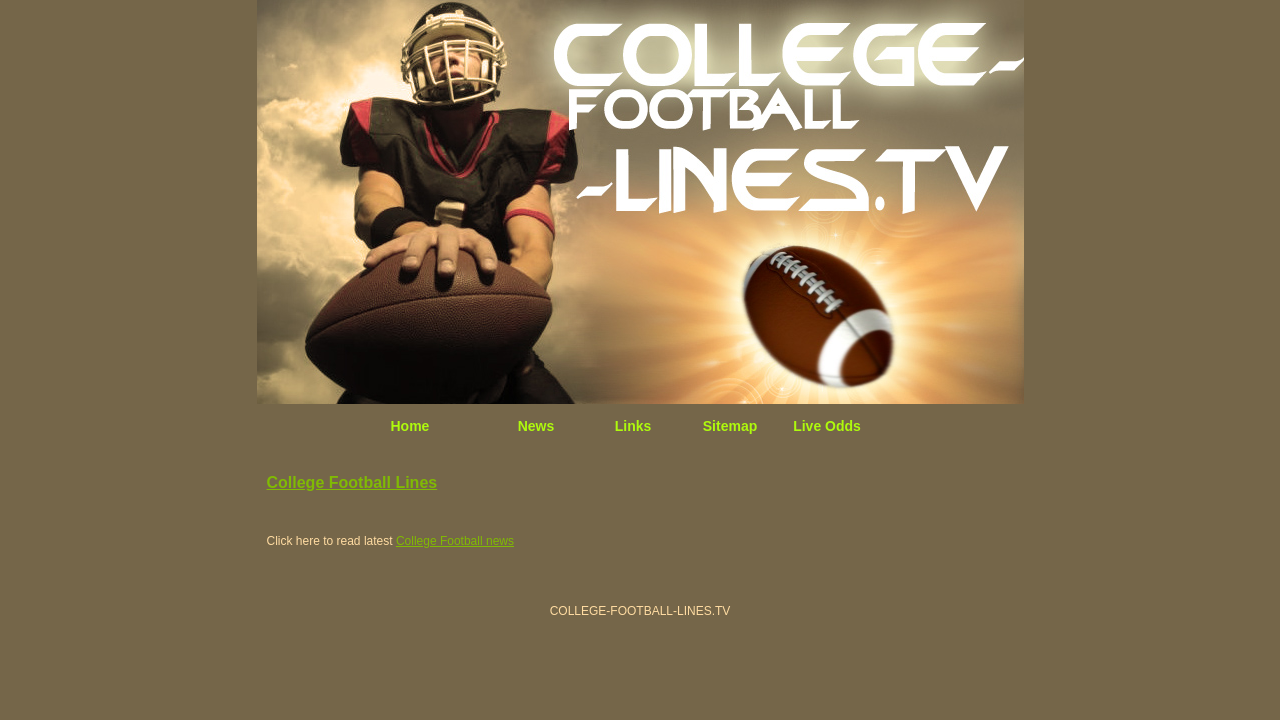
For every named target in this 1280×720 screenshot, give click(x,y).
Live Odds (827, 426)
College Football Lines (352, 482)
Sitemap (730, 426)
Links (633, 426)
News (536, 426)
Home (410, 426)
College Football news (455, 541)
